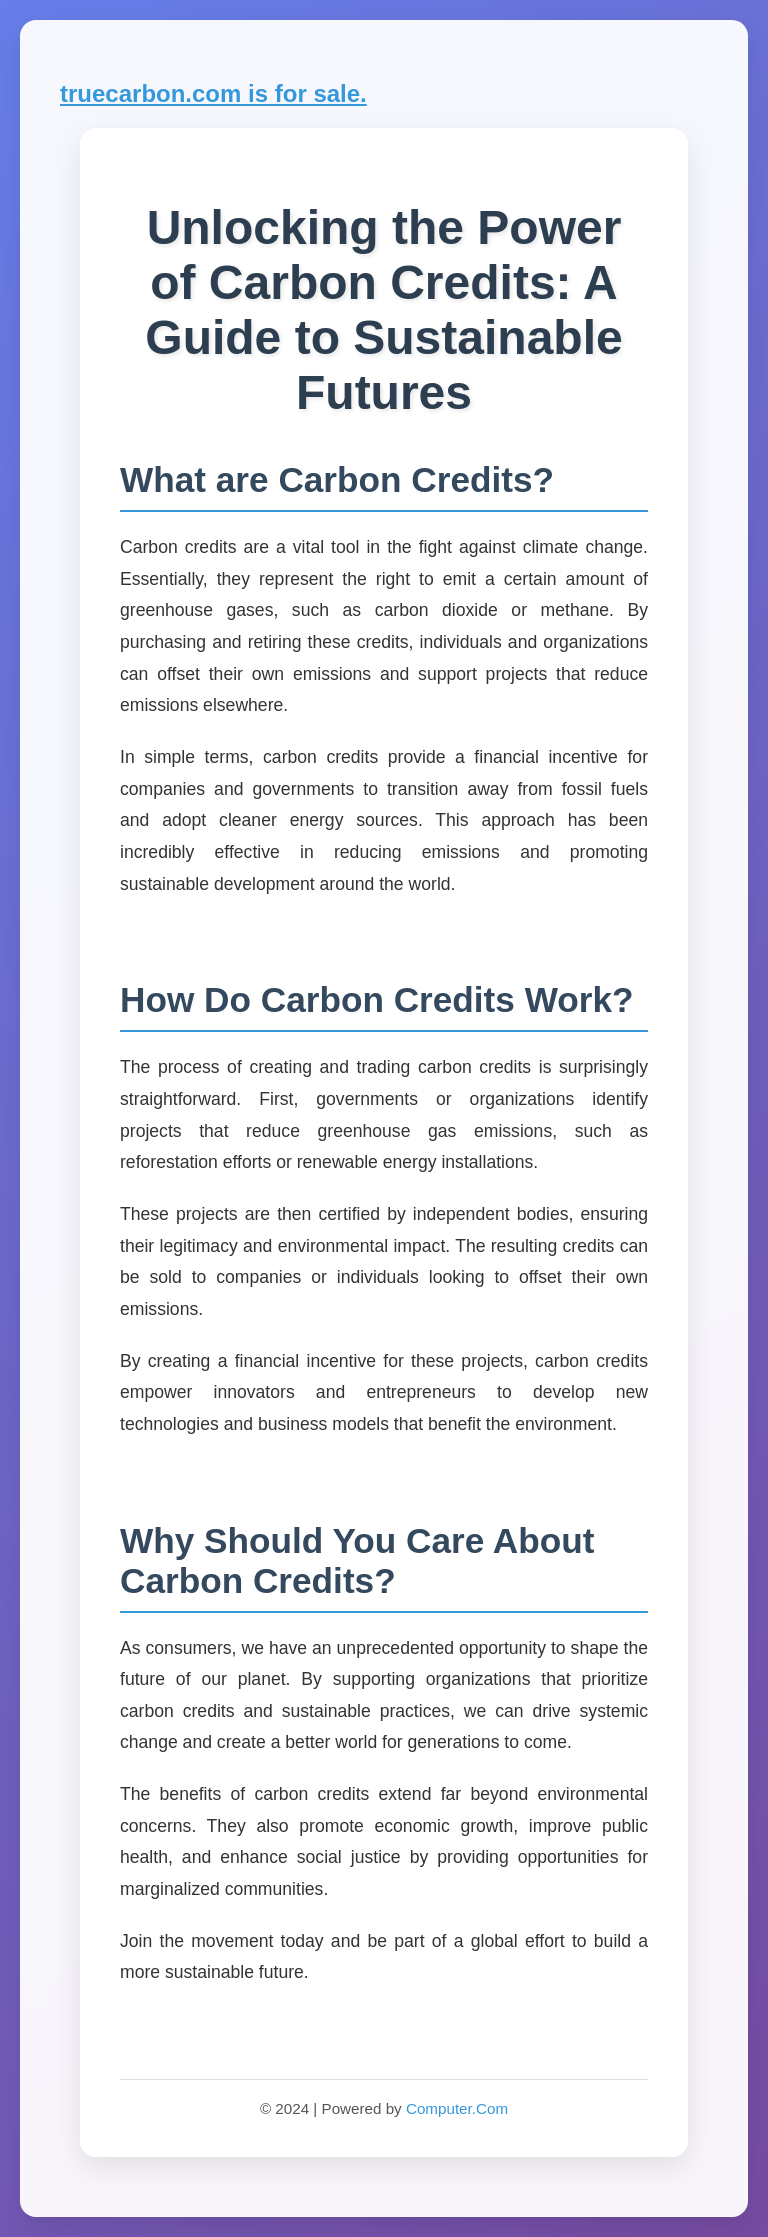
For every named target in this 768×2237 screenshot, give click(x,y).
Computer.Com (457, 2108)
